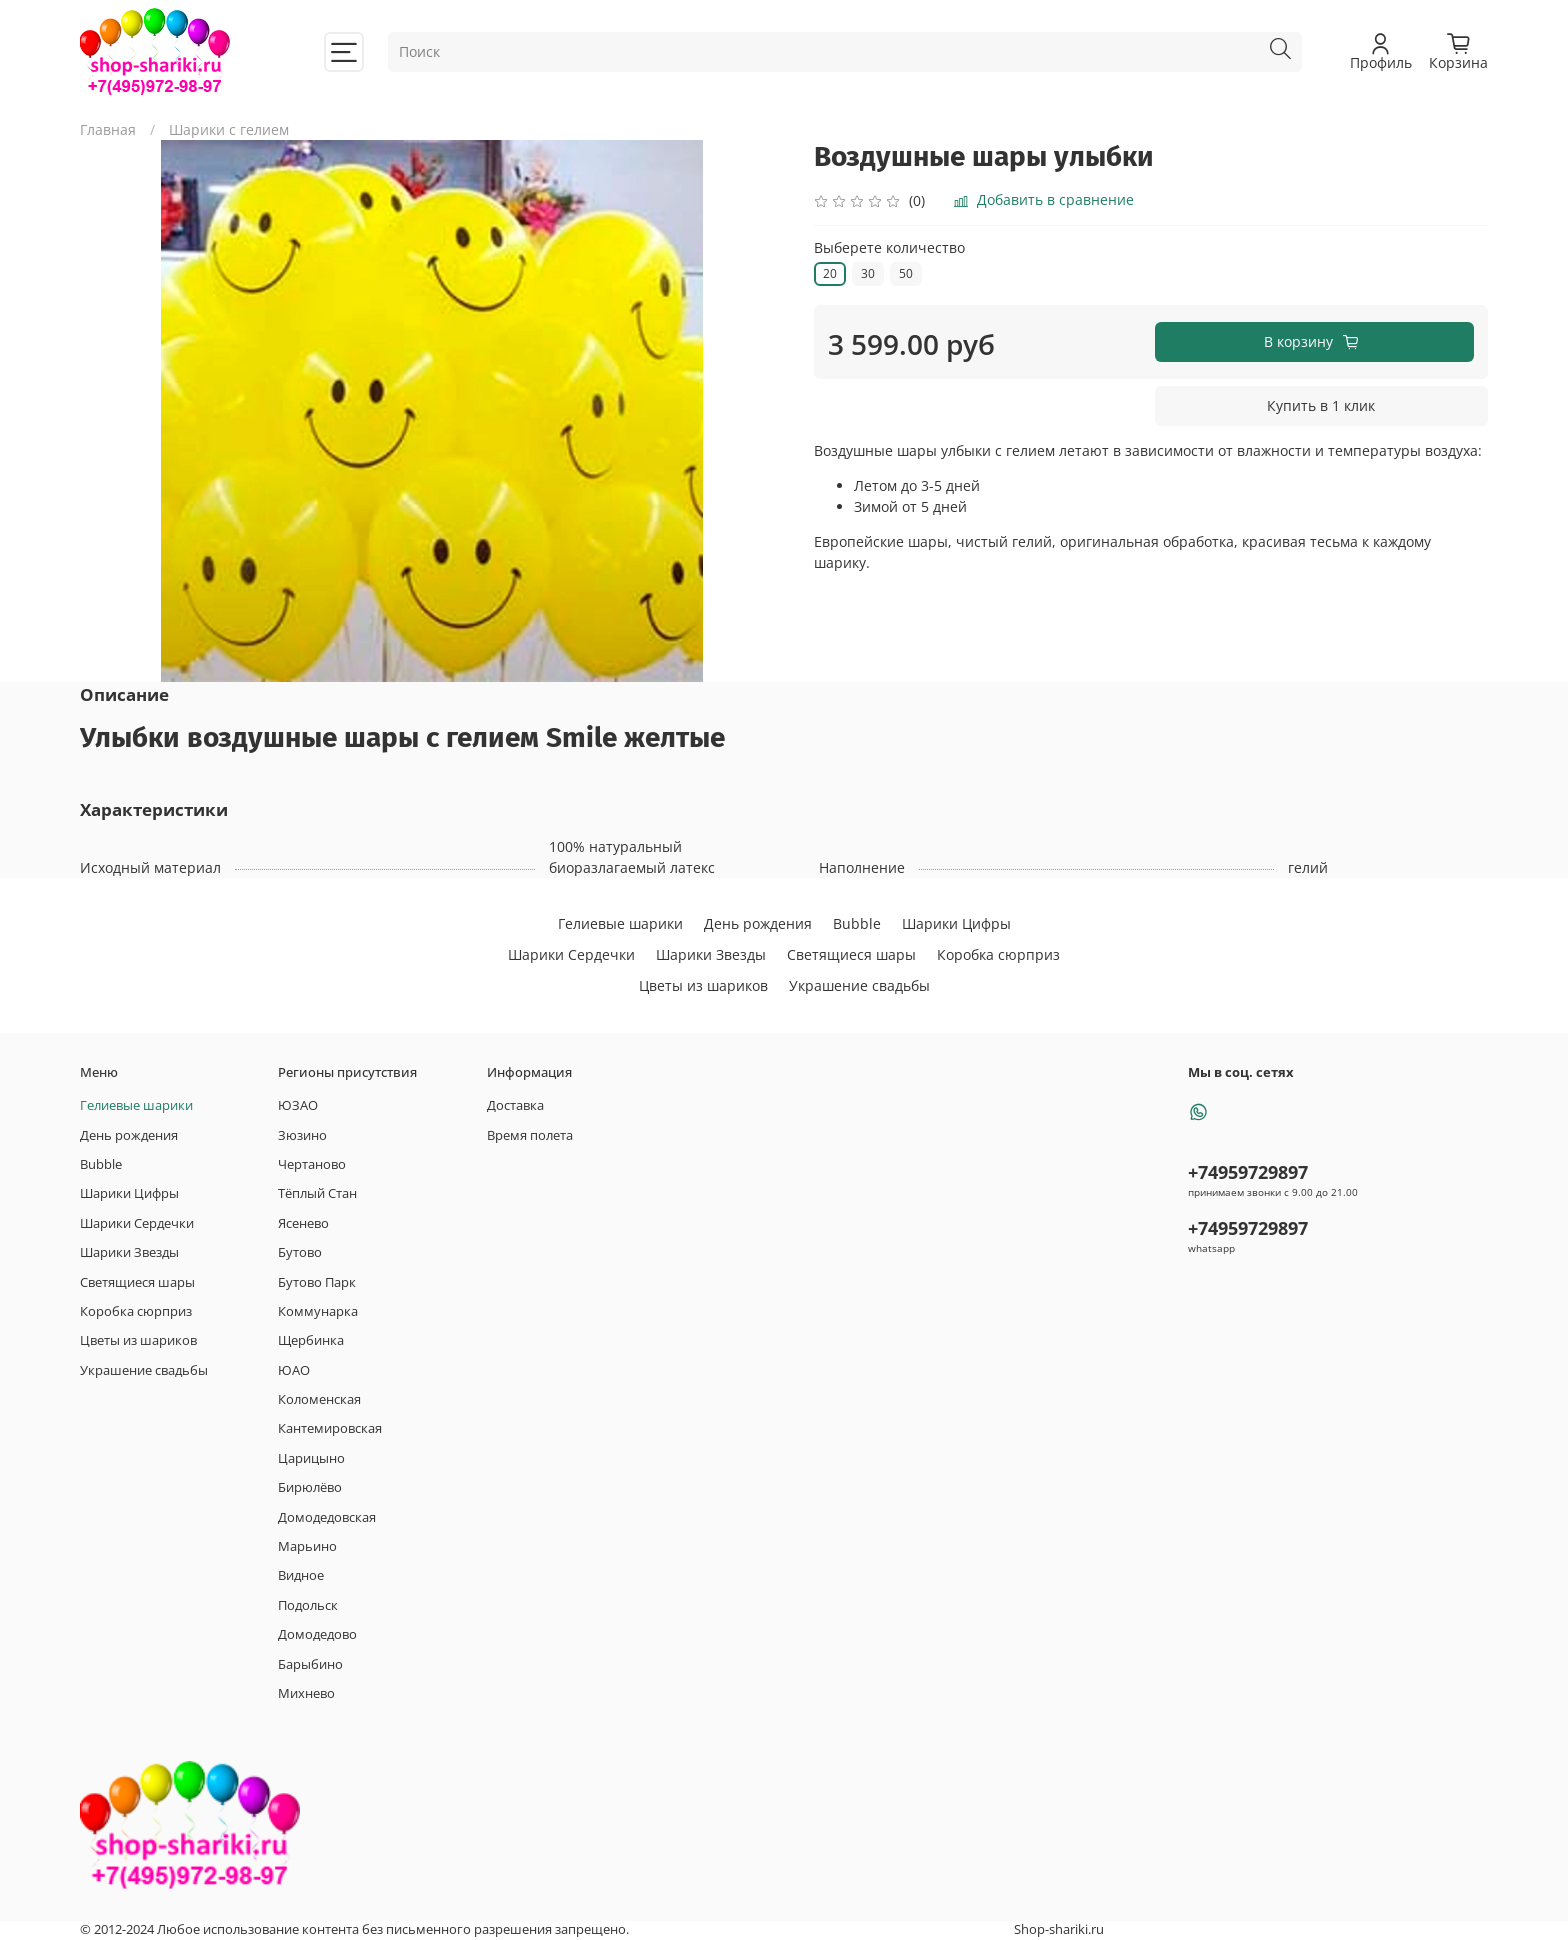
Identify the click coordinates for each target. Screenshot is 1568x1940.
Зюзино (302, 1135)
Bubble (857, 923)
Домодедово (317, 1634)
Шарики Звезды (711, 954)
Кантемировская (330, 1428)
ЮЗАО (298, 1105)
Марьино (307, 1546)
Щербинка (311, 1340)
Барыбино (310, 1664)
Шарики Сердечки (571, 954)
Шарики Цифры (956, 923)
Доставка (515, 1105)
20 (830, 273)
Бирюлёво (310, 1487)
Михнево (306, 1693)
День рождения (758, 923)
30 (868, 273)
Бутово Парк (317, 1282)
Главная (108, 129)
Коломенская (319, 1399)
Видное (301, 1575)
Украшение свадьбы (859, 985)
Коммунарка (318, 1311)
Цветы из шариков (703, 985)
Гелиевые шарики (620, 923)
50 (906, 273)
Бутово (300, 1252)
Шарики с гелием (229, 129)
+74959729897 (1248, 1172)
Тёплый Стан (317, 1193)
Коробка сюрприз (998, 954)
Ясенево (303, 1223)
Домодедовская (327, 1517)
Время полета (530, 1135)
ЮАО (294, 1370)
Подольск (308, 1605)
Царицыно (311, 1458)
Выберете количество (889, 248)
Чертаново (312, 1164)
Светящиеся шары (851, 954)
